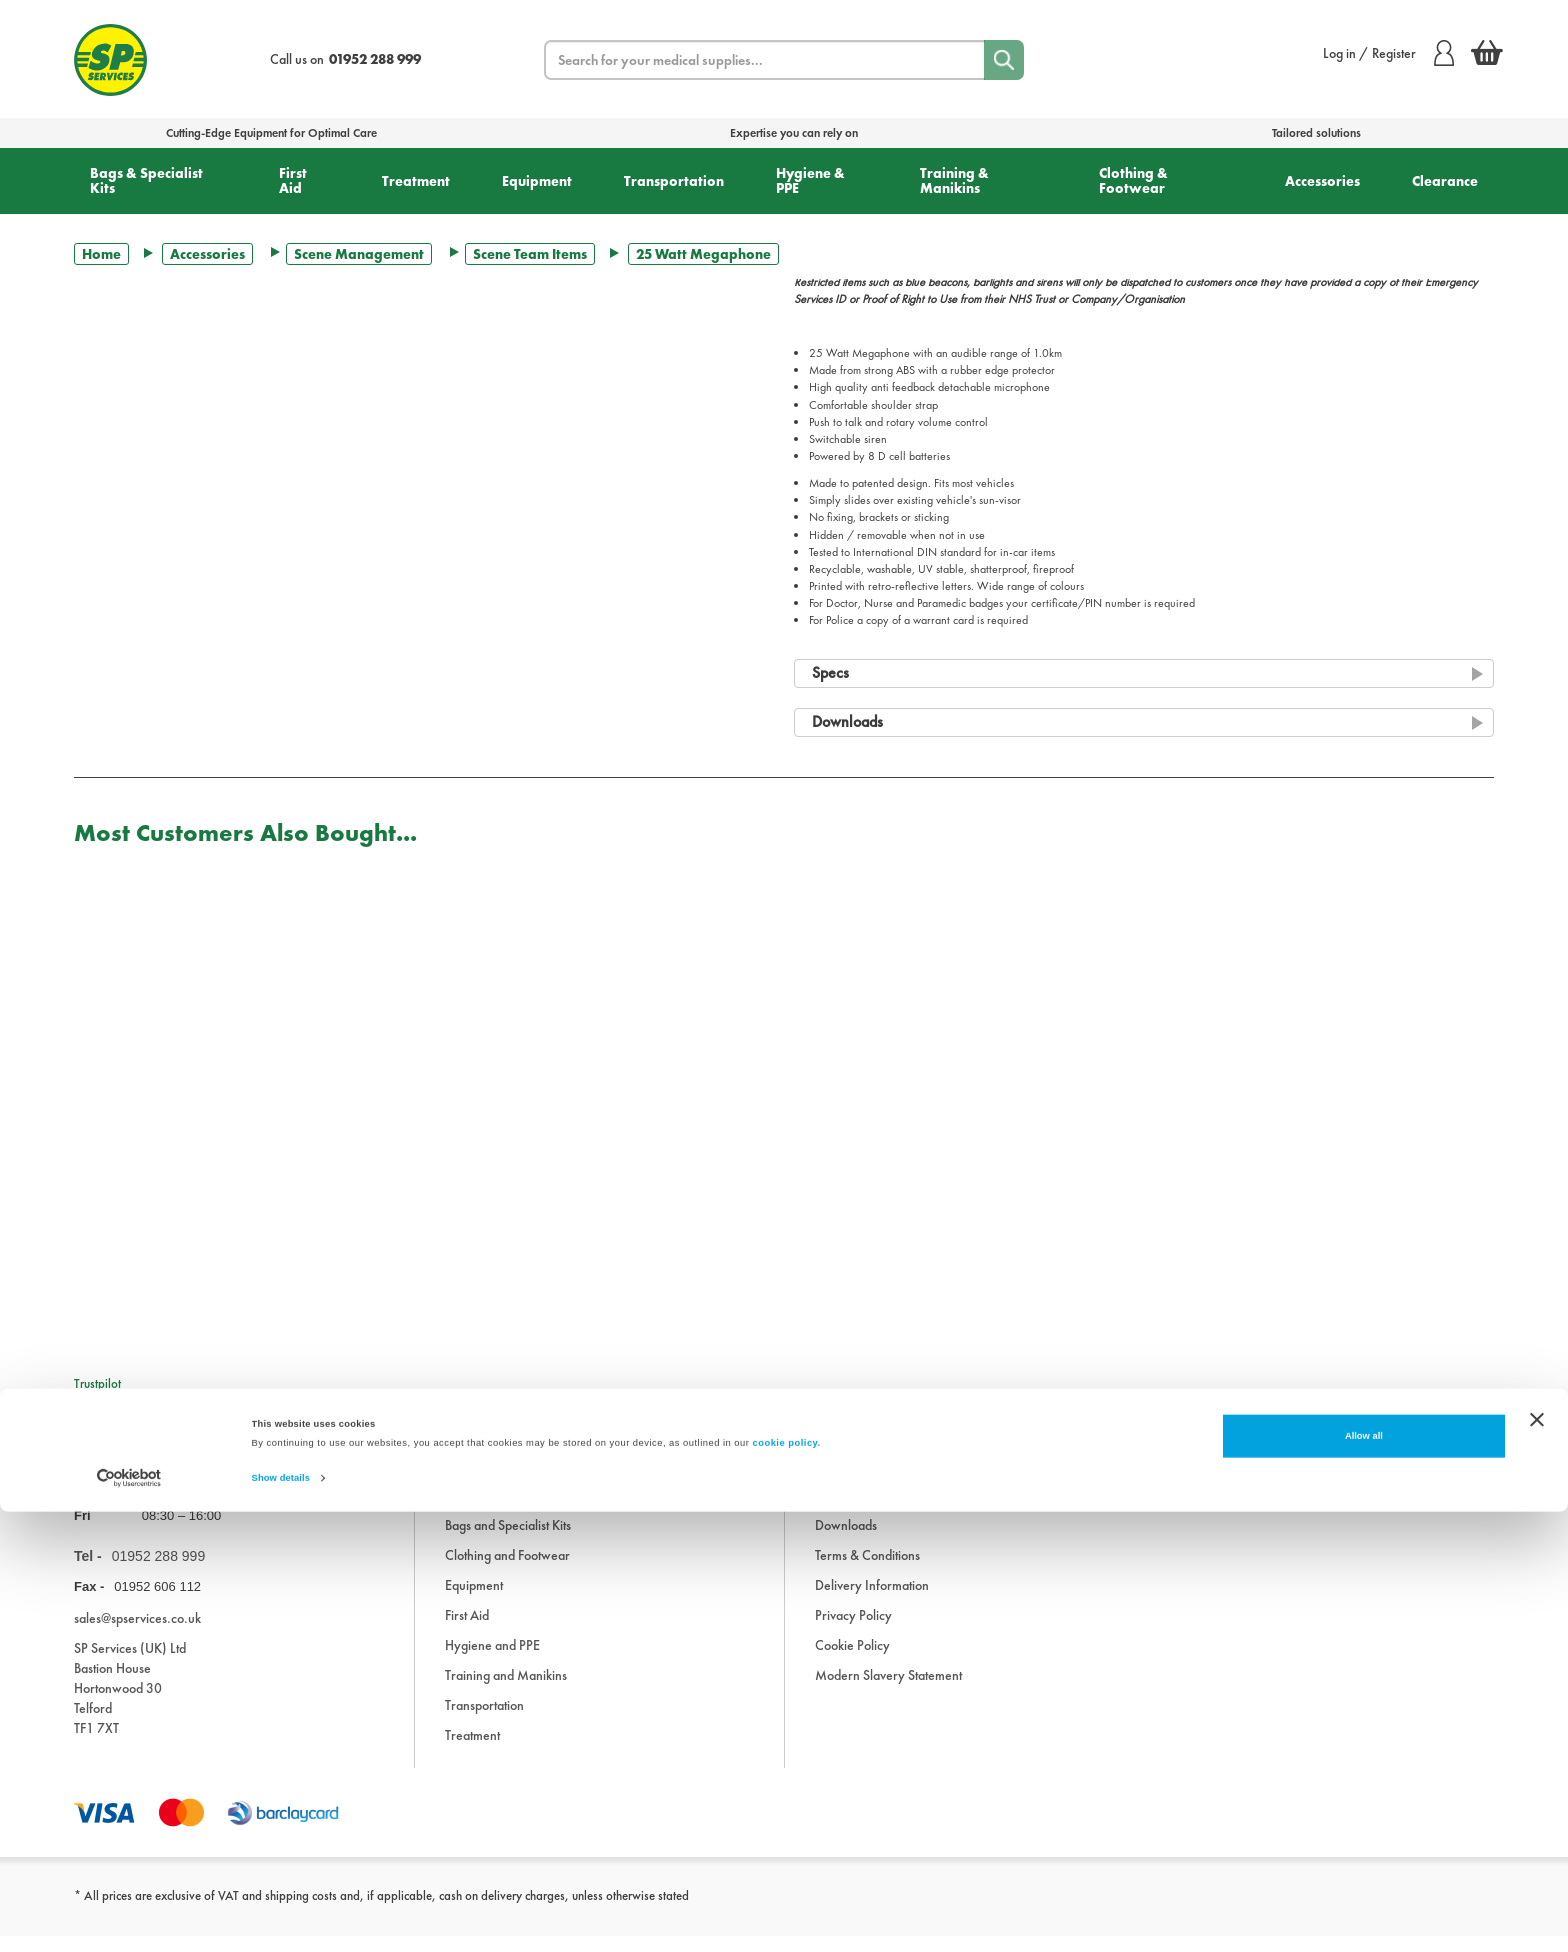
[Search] (1004, 60)
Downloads (846, 1541)
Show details (281, 1919)
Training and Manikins (506, 1691)
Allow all (1364, 1877)
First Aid (293, 180)
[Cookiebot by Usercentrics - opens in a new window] (129, 1918)
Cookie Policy (852, 1661)
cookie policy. (787, 1884)
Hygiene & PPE (810, 180)
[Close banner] (1537, 1860)
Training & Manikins (954, 180)
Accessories (1322, 181)
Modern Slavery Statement (888, 1691)
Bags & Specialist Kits (146, 180)
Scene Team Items (530, 254)
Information (847, 1511)
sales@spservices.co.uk (137, 1634)
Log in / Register (1388, 53)
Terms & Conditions (867, 1571)
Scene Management (359, 254)
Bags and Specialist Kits (508, 1541)
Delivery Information (872, 1601)
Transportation (674, 181)
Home (101, 254)
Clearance (1445, 181)
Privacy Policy (853, 1631)
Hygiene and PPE (492, 1661)
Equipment (537, 181)
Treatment (416, 181)
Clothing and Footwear (507, 1571)
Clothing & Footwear (1133, 180)
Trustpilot (97, 1383)
